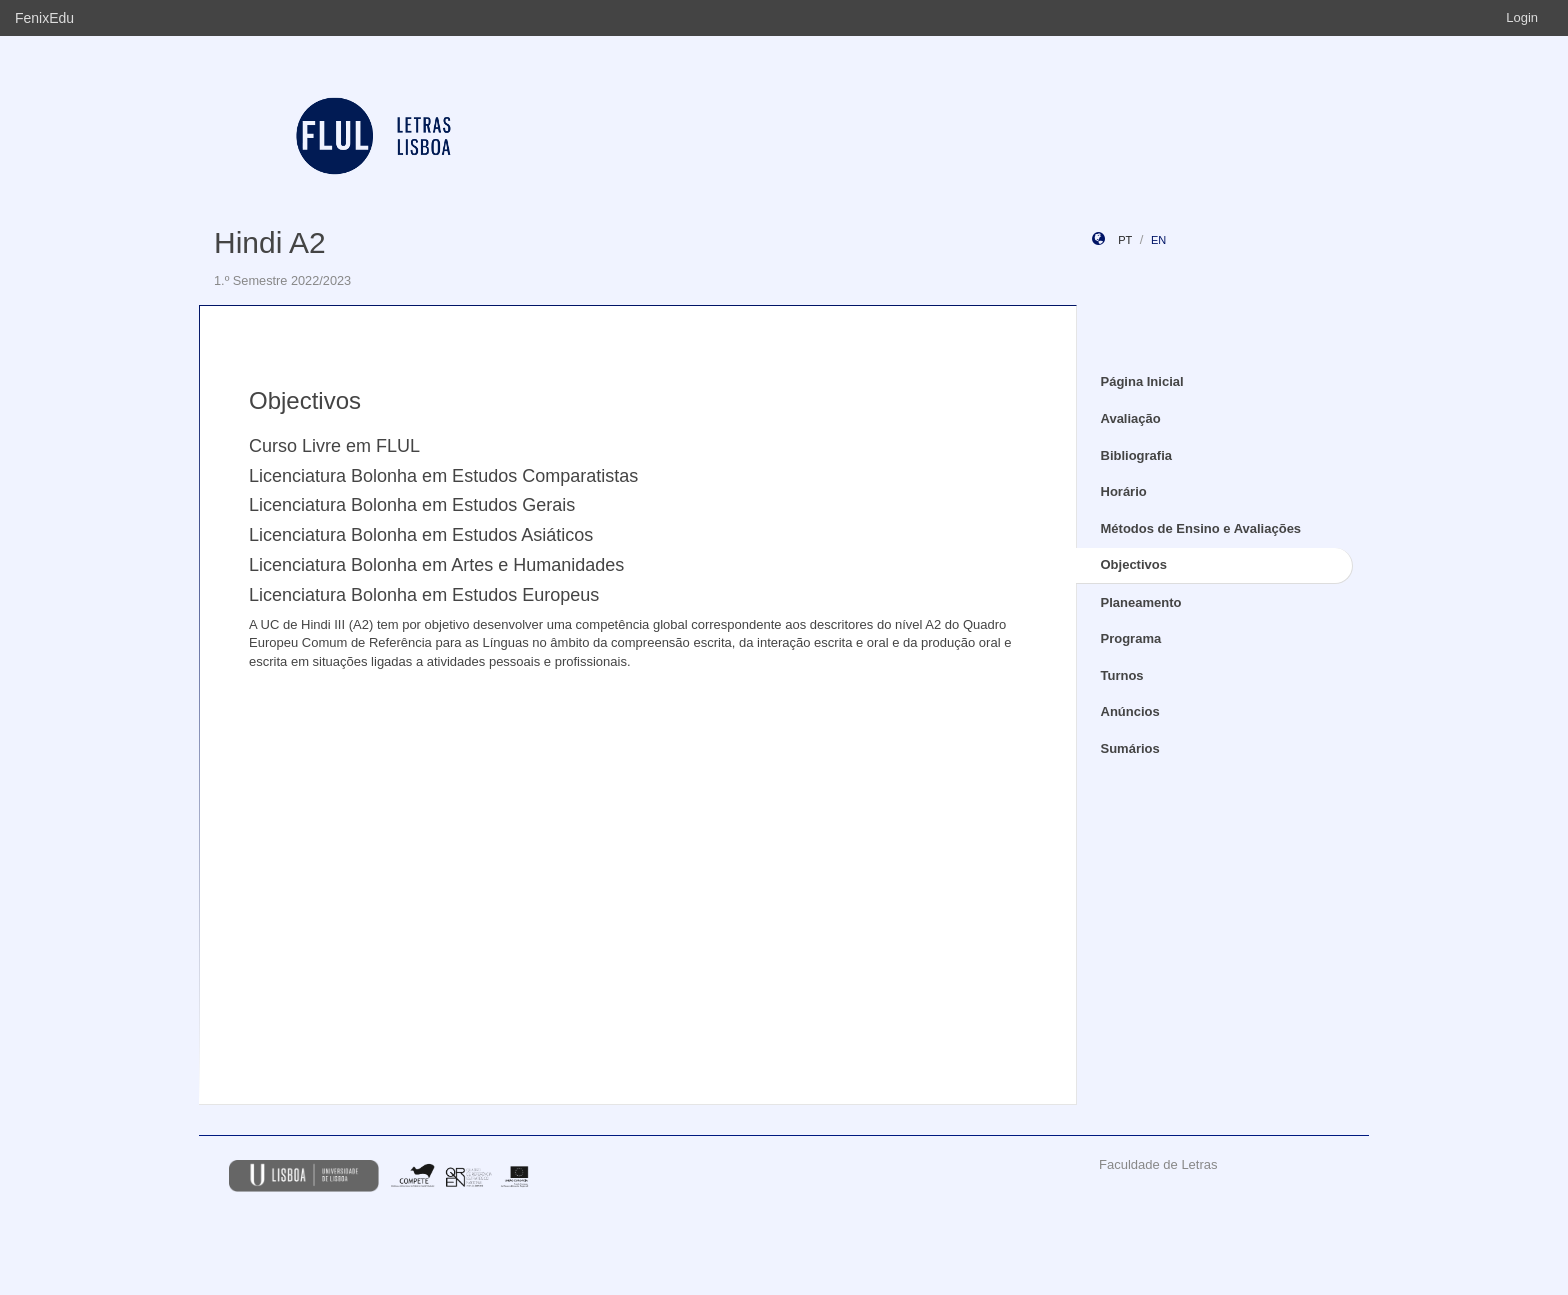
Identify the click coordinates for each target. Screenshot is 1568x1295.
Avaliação (1131, 418)
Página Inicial (1142, 381)
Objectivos (1134, 564)
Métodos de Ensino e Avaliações (1201, 528)
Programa (1131, 638)
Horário (1124, 491)
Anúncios (1130, 711)
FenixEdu (44, 18)
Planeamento (1141, 602)
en (1158, 240)
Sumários (1130, 748)
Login (1522, 17)
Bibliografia (1137, 455)
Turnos (1122, 675)
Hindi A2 (270, 242)
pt (1125, 240)
